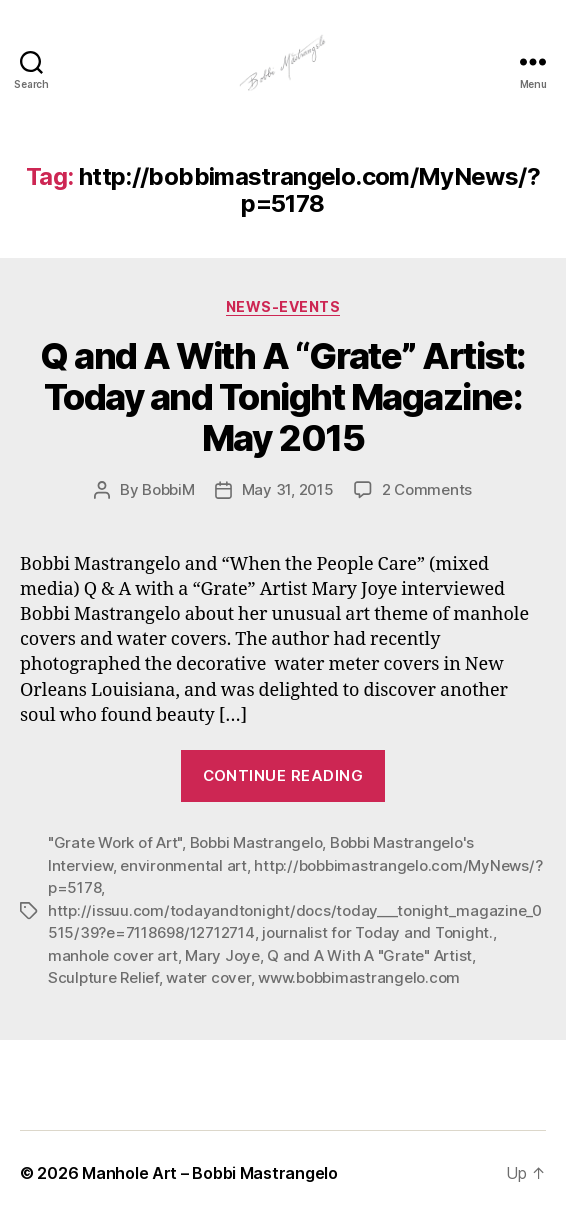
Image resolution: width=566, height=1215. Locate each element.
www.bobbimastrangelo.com (359, 977)
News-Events (283, 306)
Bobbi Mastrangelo (256, 842)
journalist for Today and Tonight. (377, 932)
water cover (208, 977)
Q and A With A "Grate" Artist (369, 955)
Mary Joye (222, 955)
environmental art (183, 865)
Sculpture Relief (103, 977)
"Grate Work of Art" (115, 842)
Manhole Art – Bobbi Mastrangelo (210, 1173)
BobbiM (168, 489)
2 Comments (427, 489)
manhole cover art (113, 955)
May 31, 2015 (288, 489)
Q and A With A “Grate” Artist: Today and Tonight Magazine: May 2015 (282, 397)
